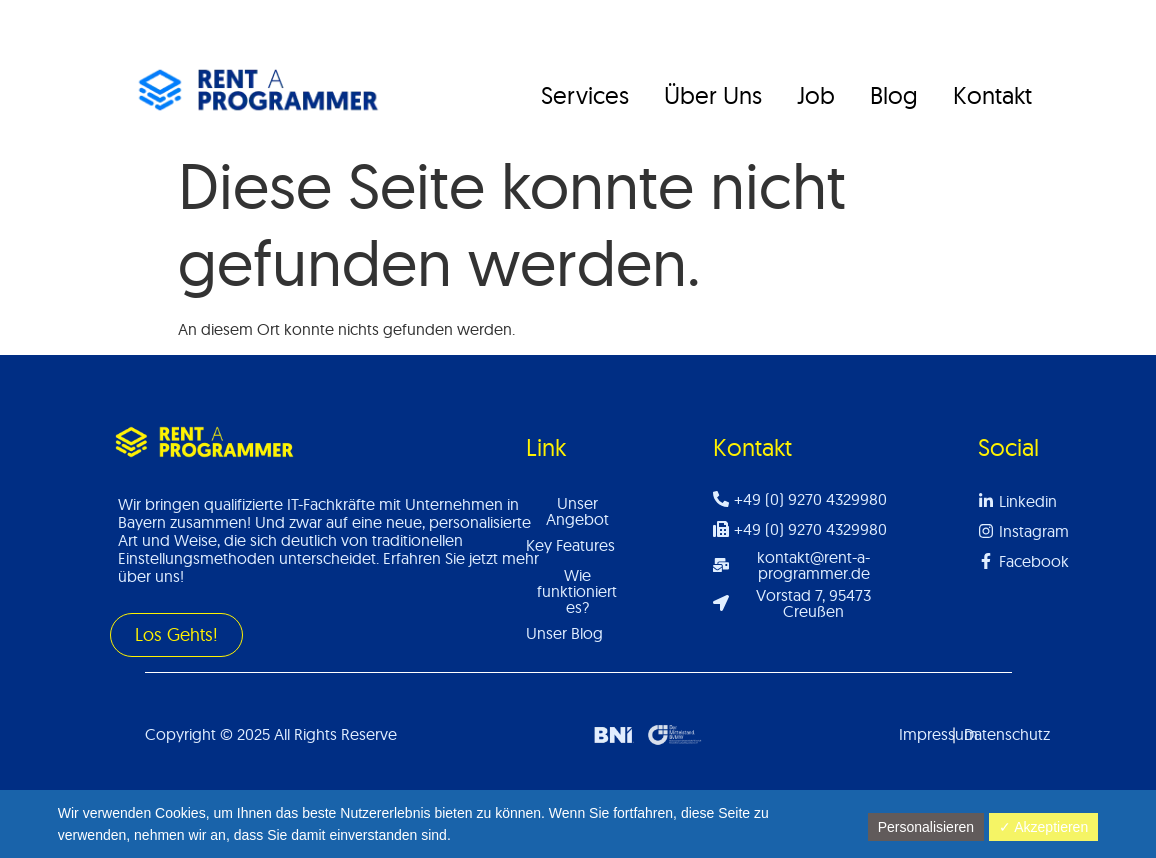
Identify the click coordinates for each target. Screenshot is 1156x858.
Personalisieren (926, 827)
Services (585, 95)
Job (816, 95)
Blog (894, 95)
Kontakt (992, 95)
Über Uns (713, 95)
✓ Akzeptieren (1043, 827)
